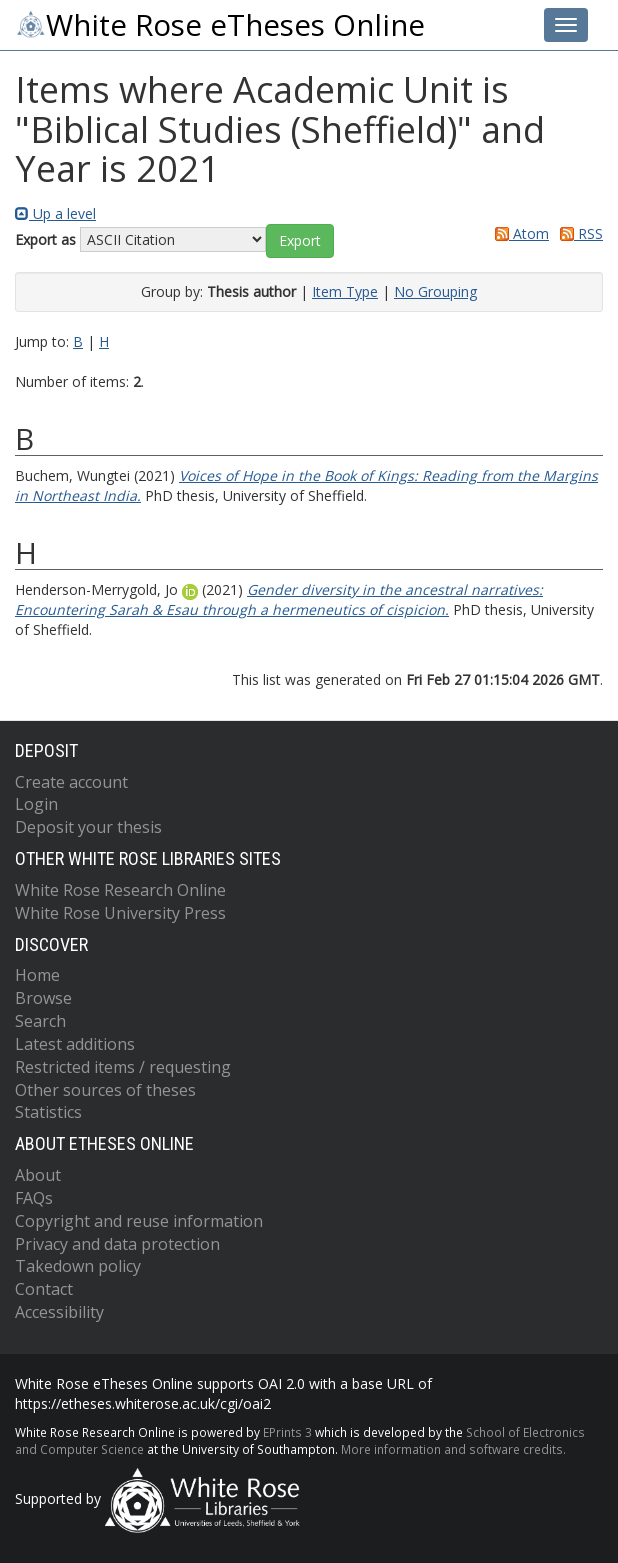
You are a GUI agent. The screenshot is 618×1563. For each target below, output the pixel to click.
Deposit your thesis (88, 827)
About (38, 1175)
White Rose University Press (120, 913)
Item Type (345, 291)
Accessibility (59, 1312)
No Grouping (435, 291)
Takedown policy (78, 1266)
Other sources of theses (105, 1090)
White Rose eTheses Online (220, 25)
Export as (45, 239)
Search (40, 1021)
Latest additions (75, 1044)
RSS (578, 233)
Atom (518, 233)
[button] (300, 241)
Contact (44, 1289)
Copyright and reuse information (139, 1221)
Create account (71, 782)
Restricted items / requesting (123, 1067)
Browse (43, 998)
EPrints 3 (287, 1432)
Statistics (48, 1112)
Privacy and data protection (117, 1244)
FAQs (34, 1198)
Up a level (55, 213)
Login (36, 804)
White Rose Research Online (120, 890)
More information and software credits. (453, 1449)
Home (37, 975)
